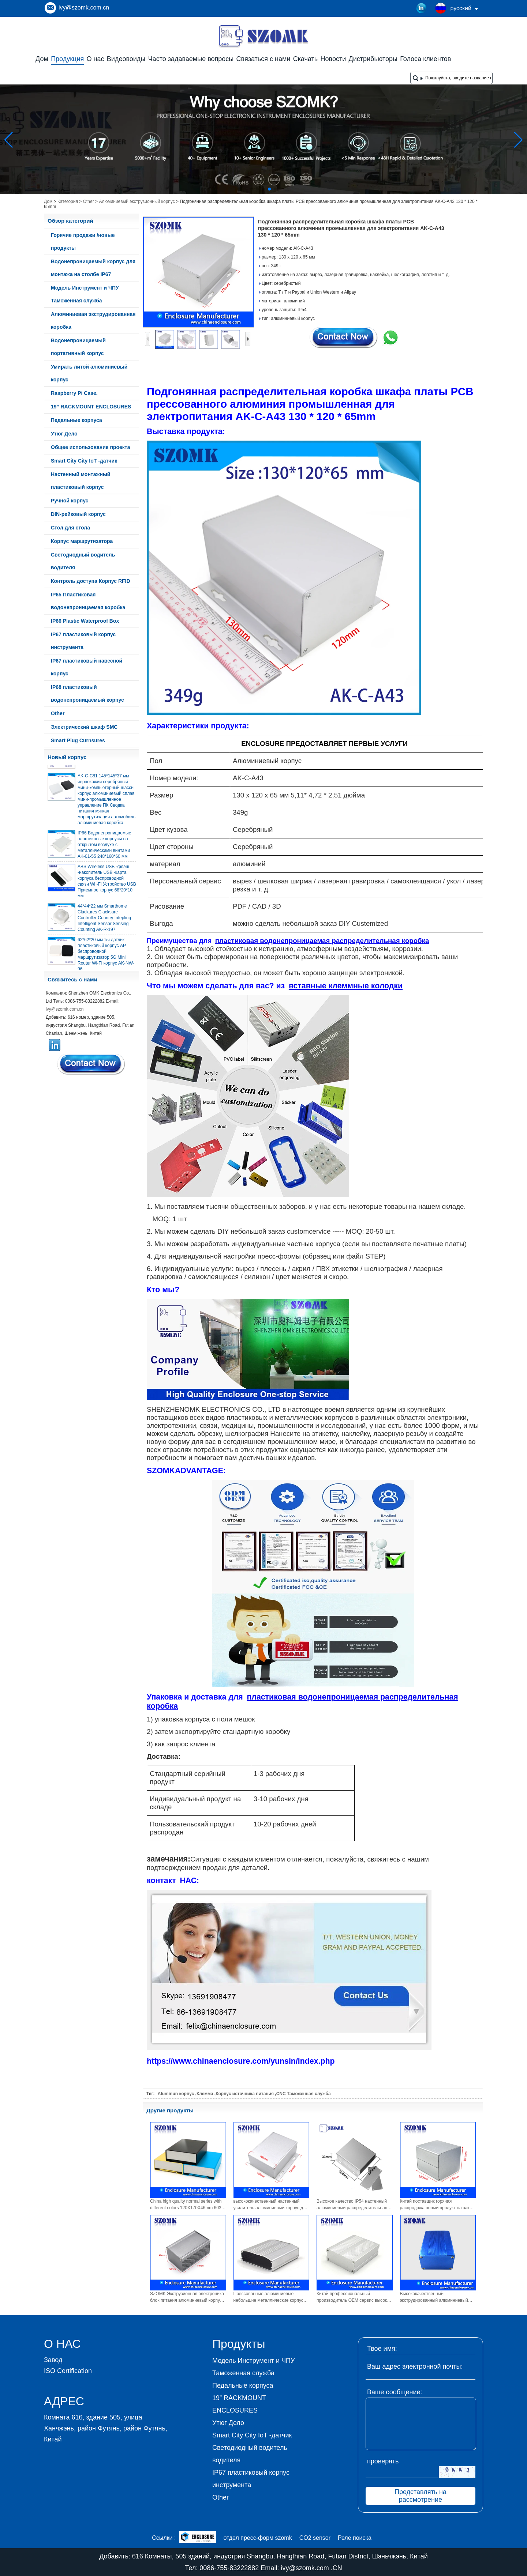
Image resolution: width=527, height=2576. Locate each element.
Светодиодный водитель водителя (83, 561)
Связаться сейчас (91, 1064)
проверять (383, 2461)
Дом (41, 59)
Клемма (205, 2093)
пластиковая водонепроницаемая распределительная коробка (322, 940)
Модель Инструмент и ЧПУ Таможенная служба (85, 294)
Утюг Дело (64, 434)
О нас (95, 59)
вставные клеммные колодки (346, 985)
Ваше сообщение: (394, 2392)
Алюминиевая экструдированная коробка (93, 320)
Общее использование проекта (90, 447)
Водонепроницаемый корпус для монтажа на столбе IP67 (93, 268)
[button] (251, 189)
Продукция (67, 59)
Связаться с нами (263, 59)
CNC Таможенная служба (303, 2093)
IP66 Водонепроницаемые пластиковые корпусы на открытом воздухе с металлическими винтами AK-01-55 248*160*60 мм (104, 849)
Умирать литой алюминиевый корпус (89, 373)
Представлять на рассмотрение (420, 2495)
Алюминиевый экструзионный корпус (137, 201)
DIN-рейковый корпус (78, 514)
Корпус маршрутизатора (82, 541)
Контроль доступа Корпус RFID (90, 581)
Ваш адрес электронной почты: (415, 2366)
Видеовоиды (126, 59)
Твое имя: (382, 2348)
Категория (67, 201)
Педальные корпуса (76, 420)
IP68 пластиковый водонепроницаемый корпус (87, 693)
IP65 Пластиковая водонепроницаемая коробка (88, 601)
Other (88, 201)
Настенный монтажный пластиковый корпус (80, 480)
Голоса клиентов (425, 59)
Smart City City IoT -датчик (84, 461)
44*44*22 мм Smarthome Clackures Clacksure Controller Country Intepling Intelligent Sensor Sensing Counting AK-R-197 (104, 922)
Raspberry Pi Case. (74, 393)
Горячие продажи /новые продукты (83, 241)
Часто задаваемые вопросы (191, 59)
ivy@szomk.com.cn (84, 7)
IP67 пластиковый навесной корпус (86, 667)
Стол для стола (70, 528)
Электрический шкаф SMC (84, 727)
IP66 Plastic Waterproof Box (85, 621)
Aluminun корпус (176, 2093)
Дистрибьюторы (373, 59)
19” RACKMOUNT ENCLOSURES (91, 407)
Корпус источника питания (245, 2093)
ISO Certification (68, 2371)
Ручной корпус (69, 500)
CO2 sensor (314, 2538)
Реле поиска (354, 2538)
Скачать (305, 59)
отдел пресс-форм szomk (257, 2538)
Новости (333, 59)
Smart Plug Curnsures (78, 740)
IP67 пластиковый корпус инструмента (83, 640)
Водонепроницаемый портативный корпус (78, 346)
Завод (53, 2360)
